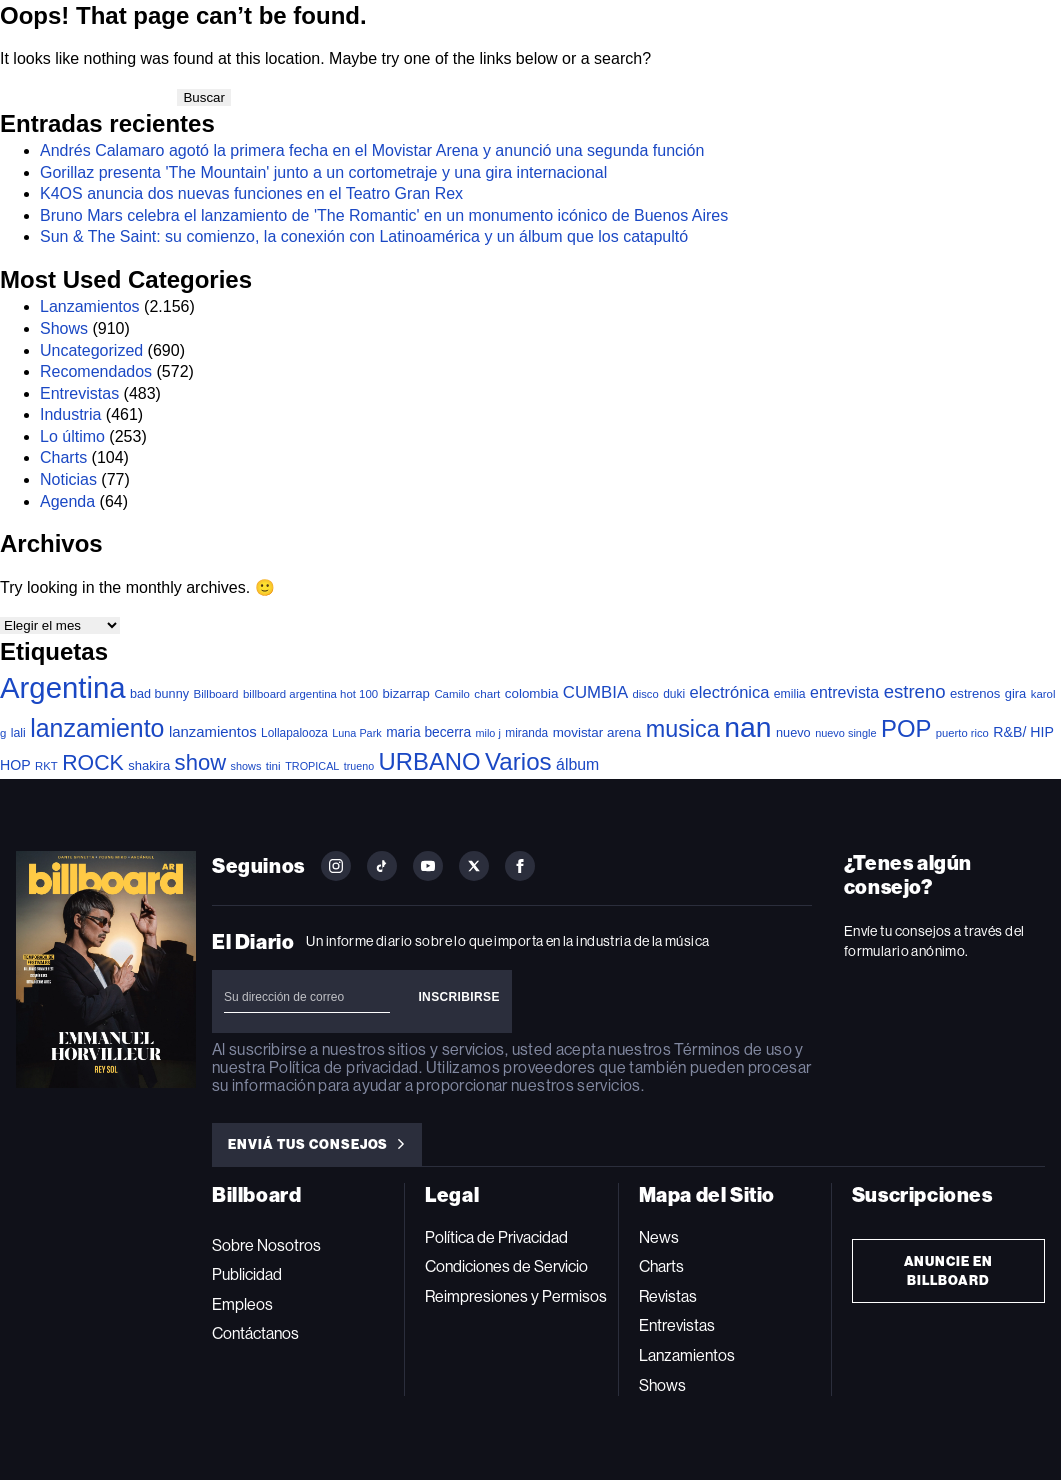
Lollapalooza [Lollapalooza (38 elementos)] (294, 733)
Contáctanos (255, 1333)
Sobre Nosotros (266, 1245)
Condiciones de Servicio (506, 1266)
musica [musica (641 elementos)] (683, 729)
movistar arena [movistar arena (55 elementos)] (597, 732)
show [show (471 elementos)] (201, 762)
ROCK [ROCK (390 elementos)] (93, 763)
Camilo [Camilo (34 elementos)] (452, 694)
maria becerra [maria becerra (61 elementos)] (428, 732)
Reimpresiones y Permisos (516, 1296)
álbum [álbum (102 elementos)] (577, 764)
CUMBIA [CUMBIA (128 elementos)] (595, 692)
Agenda (67, 501)
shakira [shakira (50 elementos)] (149, 765)
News (659, 1237)
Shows (64, 328)
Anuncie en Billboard (949, 1271)
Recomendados (96, 371)
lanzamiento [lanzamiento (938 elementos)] (97, 728)
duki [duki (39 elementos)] (674, 694)
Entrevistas (79, 393)
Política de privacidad (344, 1067)
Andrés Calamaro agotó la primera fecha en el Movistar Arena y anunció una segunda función (372, 150)
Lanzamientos (90, 306)
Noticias (68, 479)
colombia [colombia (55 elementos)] (532, 693)
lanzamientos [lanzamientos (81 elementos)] (213, 732)
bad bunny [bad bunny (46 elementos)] (159, 694)
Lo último (72, 436)
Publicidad (247, 1274)
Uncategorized (91, 350)
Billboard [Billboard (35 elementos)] (215, 693)
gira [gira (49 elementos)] (1016, 693)
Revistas (668, 1296)
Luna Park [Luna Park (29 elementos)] (356, 733)
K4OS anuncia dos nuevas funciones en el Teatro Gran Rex (251, 193)
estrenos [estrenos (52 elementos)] (975, 693)
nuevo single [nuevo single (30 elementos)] (845, 733)
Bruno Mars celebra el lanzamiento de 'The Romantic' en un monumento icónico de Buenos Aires (384, 215)
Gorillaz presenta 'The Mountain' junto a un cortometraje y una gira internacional (323, 172)
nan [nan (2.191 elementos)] (747, 727)
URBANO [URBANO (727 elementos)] (430, 761)
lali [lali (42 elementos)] (18, 733)
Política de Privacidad (496, 1237)
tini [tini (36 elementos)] (273, 765)
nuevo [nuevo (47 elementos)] (793, 732)
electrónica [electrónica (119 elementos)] (730, 692)
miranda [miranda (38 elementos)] (526, 733)
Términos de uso (732, 1049)
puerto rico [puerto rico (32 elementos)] (962, 733)
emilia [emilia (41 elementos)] (790, 694)
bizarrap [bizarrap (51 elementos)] (406, 693)
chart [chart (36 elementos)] (487, 693)
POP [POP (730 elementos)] (906, 728)
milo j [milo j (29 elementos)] (488, 733)
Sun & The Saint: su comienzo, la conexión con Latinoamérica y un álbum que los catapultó (364, 236)
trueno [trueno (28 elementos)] (359, 766)
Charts (63, 457)
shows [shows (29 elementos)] (246, 766)
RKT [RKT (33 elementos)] (46, 766)
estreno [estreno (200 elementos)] (915, 691)
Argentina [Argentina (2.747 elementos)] (63, 687)
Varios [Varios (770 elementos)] (518, 761)
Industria (70, 414)
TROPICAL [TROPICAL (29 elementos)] (312, 766)
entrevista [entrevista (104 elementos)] (844, 692)
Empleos (242, 1304)
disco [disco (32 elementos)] (646, 694)
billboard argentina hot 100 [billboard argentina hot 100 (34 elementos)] (310, 694)
